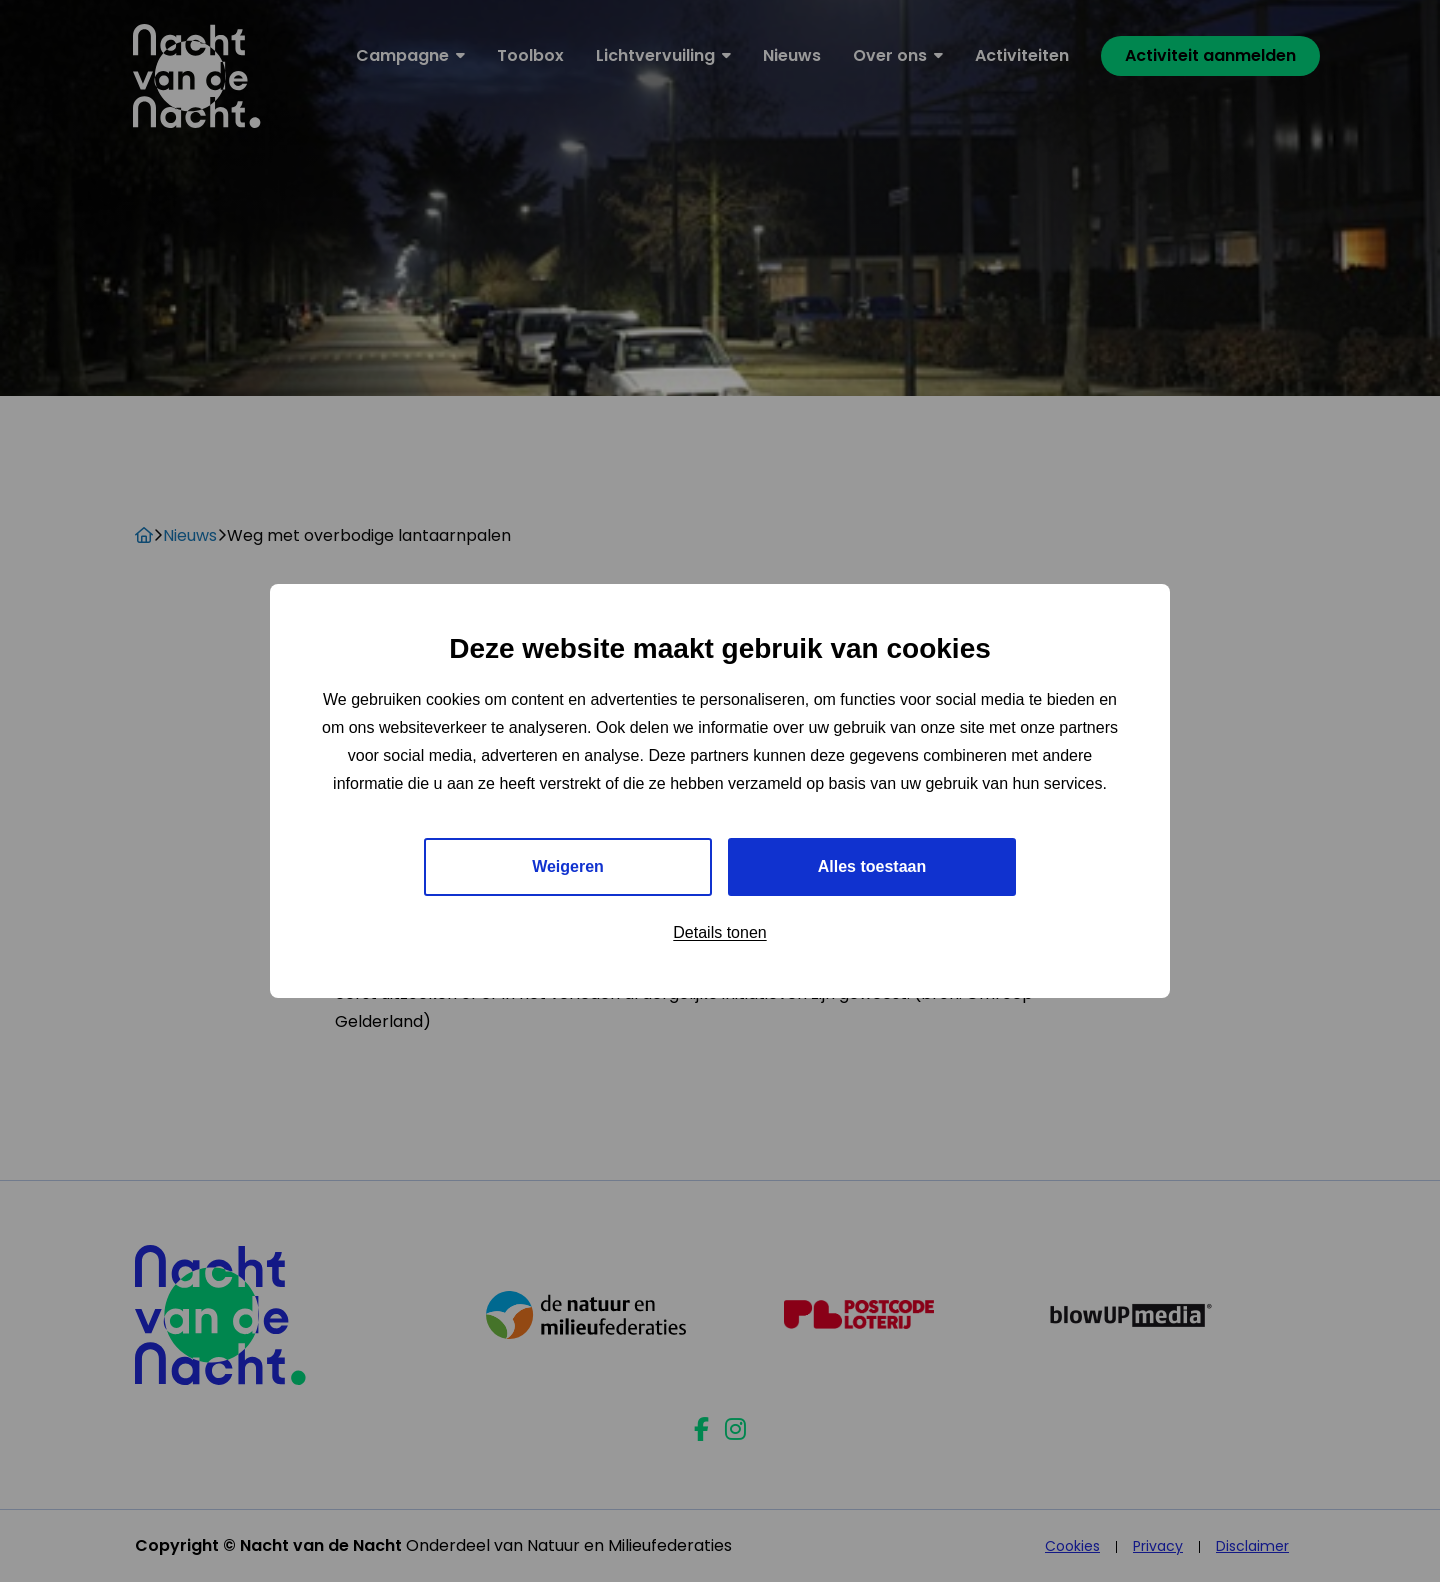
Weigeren (568, 866)
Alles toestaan (872, 866)
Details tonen (719, 932)
